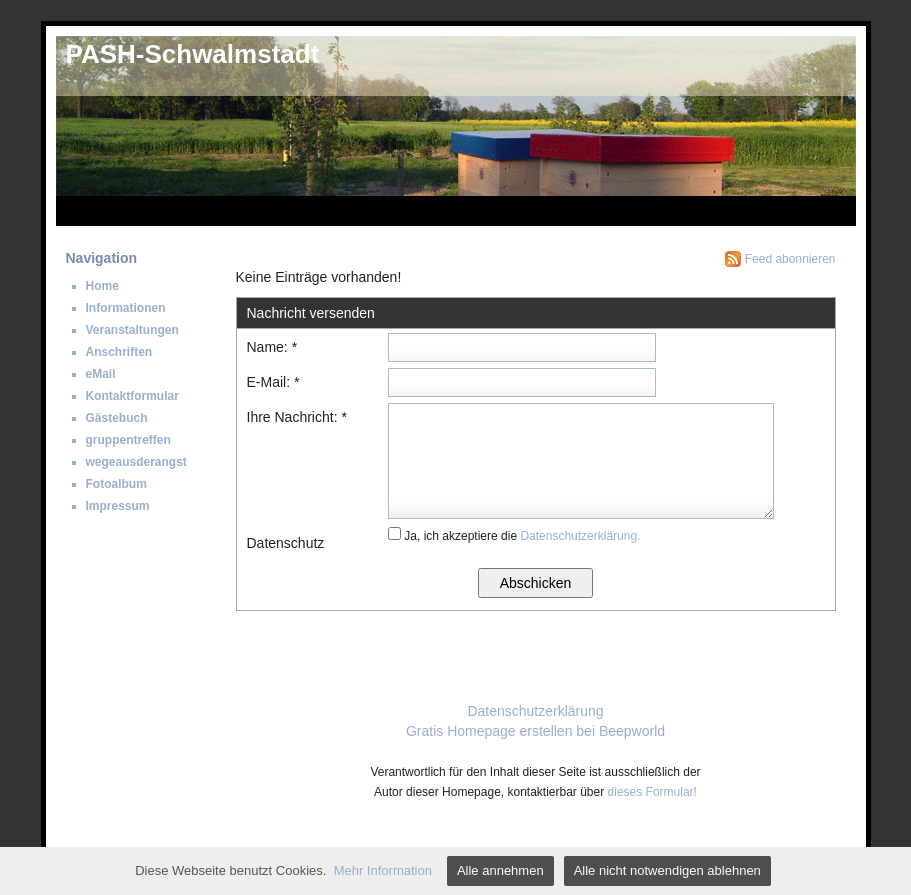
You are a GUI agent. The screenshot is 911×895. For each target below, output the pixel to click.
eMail (101, 374)
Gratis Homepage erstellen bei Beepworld (535, 731)
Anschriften (119, 352)
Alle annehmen (500, 870)
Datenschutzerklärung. (580, 536)
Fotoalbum (116, 484)
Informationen (126, 308)
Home (102, 286)
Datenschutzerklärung (535, 711)
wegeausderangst (136, 462)
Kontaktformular (132, 396)
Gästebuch (117, 418)
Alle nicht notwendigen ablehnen (667, 870)
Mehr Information (383, 870)
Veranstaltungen (132, 330)
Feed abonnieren (790, 259)
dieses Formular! (652, 792)
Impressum (118, 506)
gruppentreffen (128, 440)
